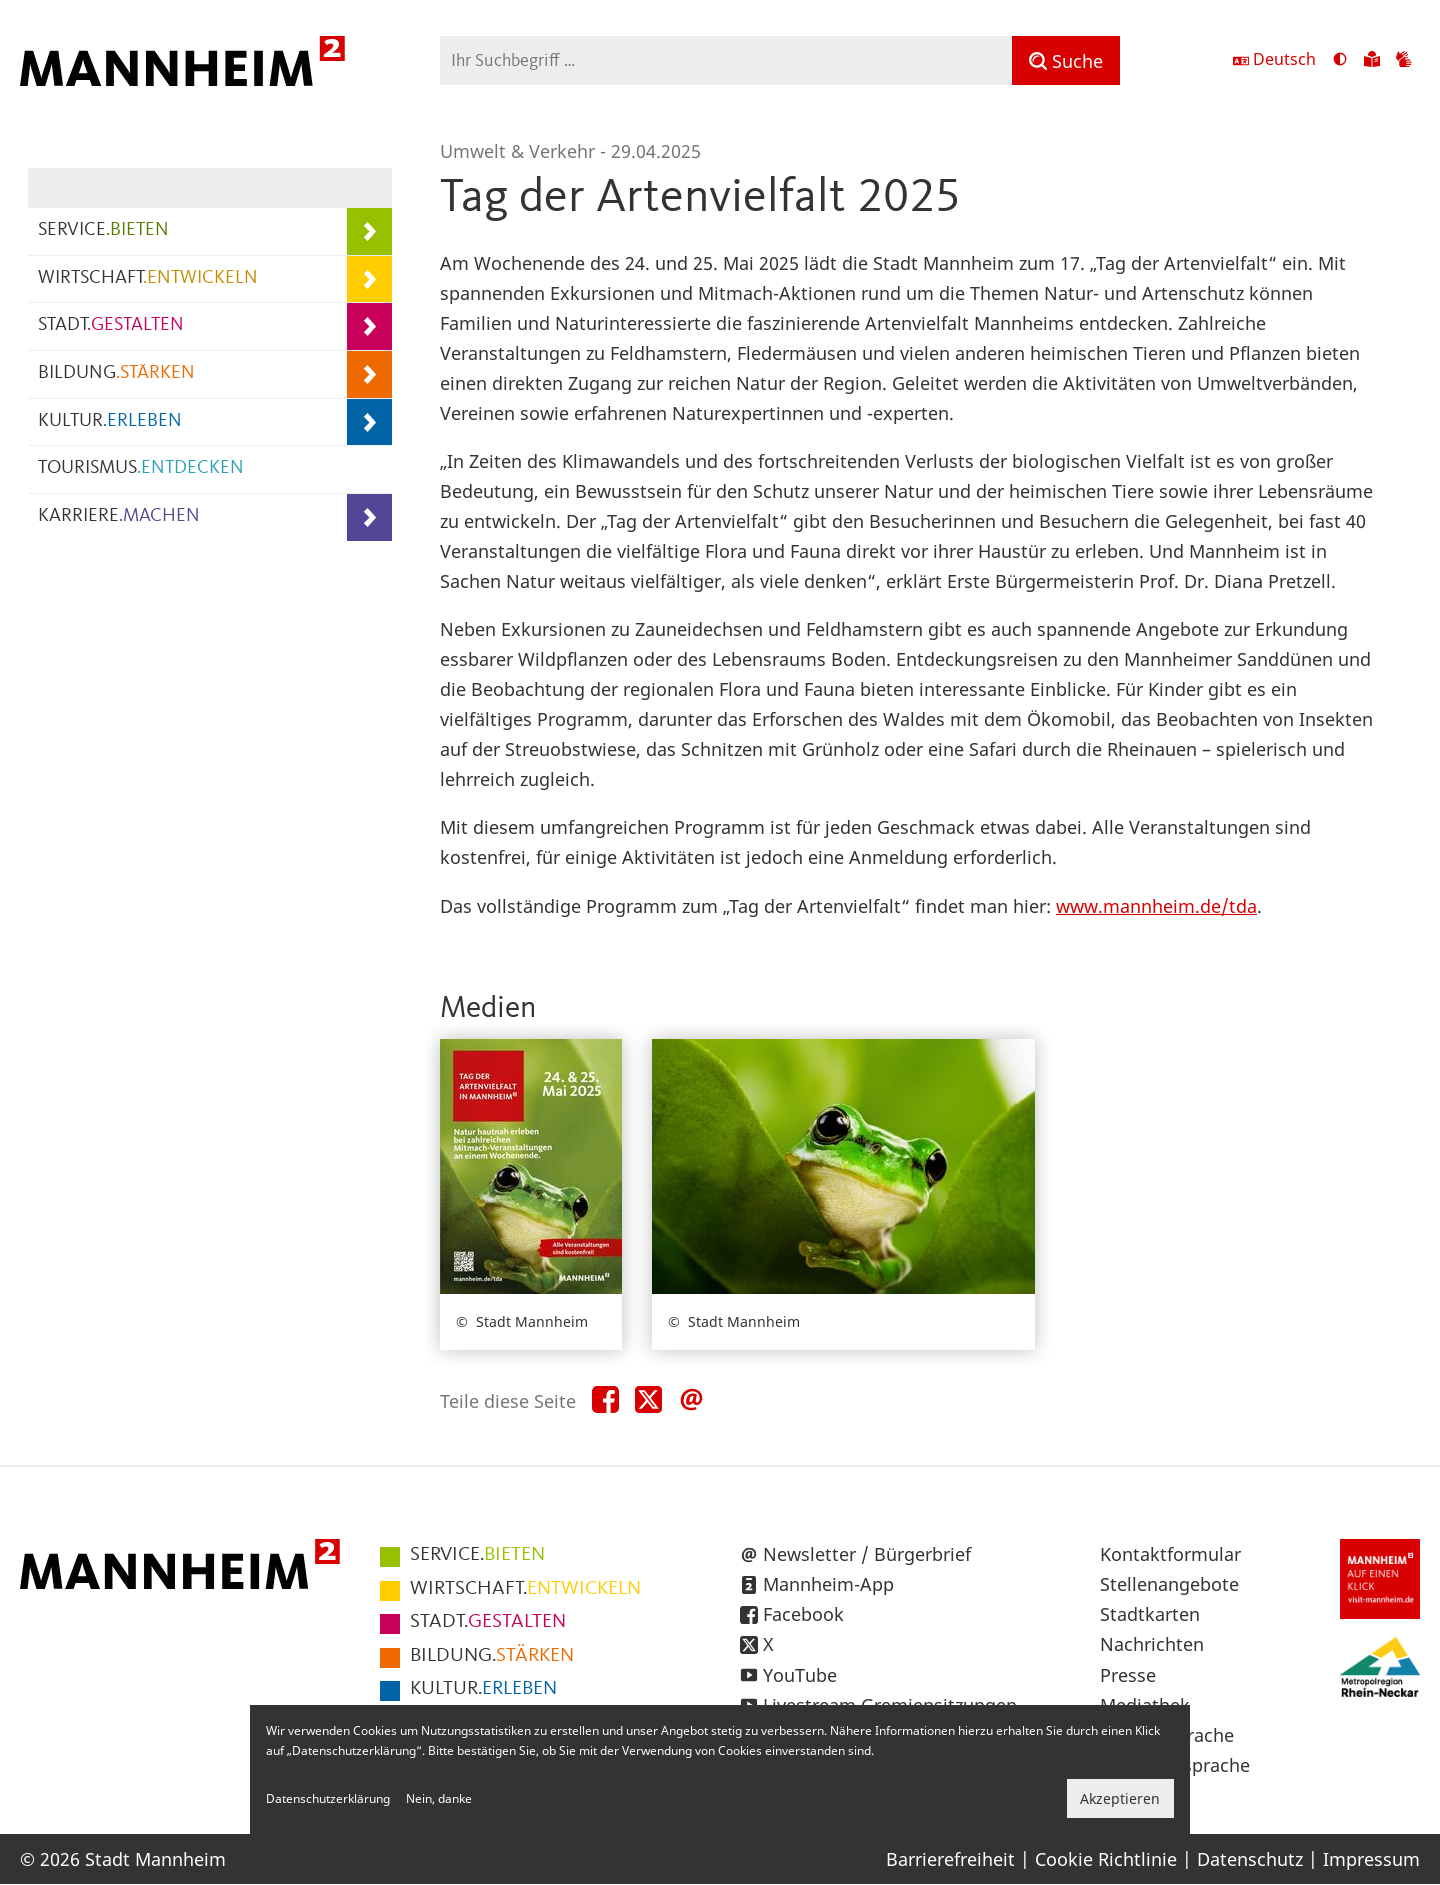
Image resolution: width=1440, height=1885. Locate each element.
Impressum (1371, 1859)
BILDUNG (116, 373)
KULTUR (110, 421)
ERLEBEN (483, 1689)
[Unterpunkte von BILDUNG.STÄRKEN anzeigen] (369, 374)
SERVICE (103, 230)
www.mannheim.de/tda (1156, 906)
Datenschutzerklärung (328, 1798)
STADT (111, 325)
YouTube (800, 1675)
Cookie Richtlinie (1106, 1859)
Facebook (803, 1614)
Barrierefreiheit (950, 1859)
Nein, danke (439, 1798)
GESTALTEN (488, 1622)
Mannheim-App (828, 1584)
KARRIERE (119, 516)
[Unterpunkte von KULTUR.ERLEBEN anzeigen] (369, 422)
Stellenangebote (1169, 1584)
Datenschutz (1250, 1859)
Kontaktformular (1170, 1554)
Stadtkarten (1150, 1614)
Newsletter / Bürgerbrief (867, 1554)
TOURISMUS (141, 468)
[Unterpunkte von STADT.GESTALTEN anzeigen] (369, 326)
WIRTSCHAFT (148, 278)
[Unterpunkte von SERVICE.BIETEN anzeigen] (369, 231)
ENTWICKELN (525, 1589)
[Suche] (1066, 60)
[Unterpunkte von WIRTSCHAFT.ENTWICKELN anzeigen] (369, 279)
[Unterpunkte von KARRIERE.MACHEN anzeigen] (369, 517)
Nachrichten (1152, 1644)
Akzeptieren (1120, 1798)
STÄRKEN (492, 1656)
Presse (1128, 1675)
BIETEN (477, 1555)
